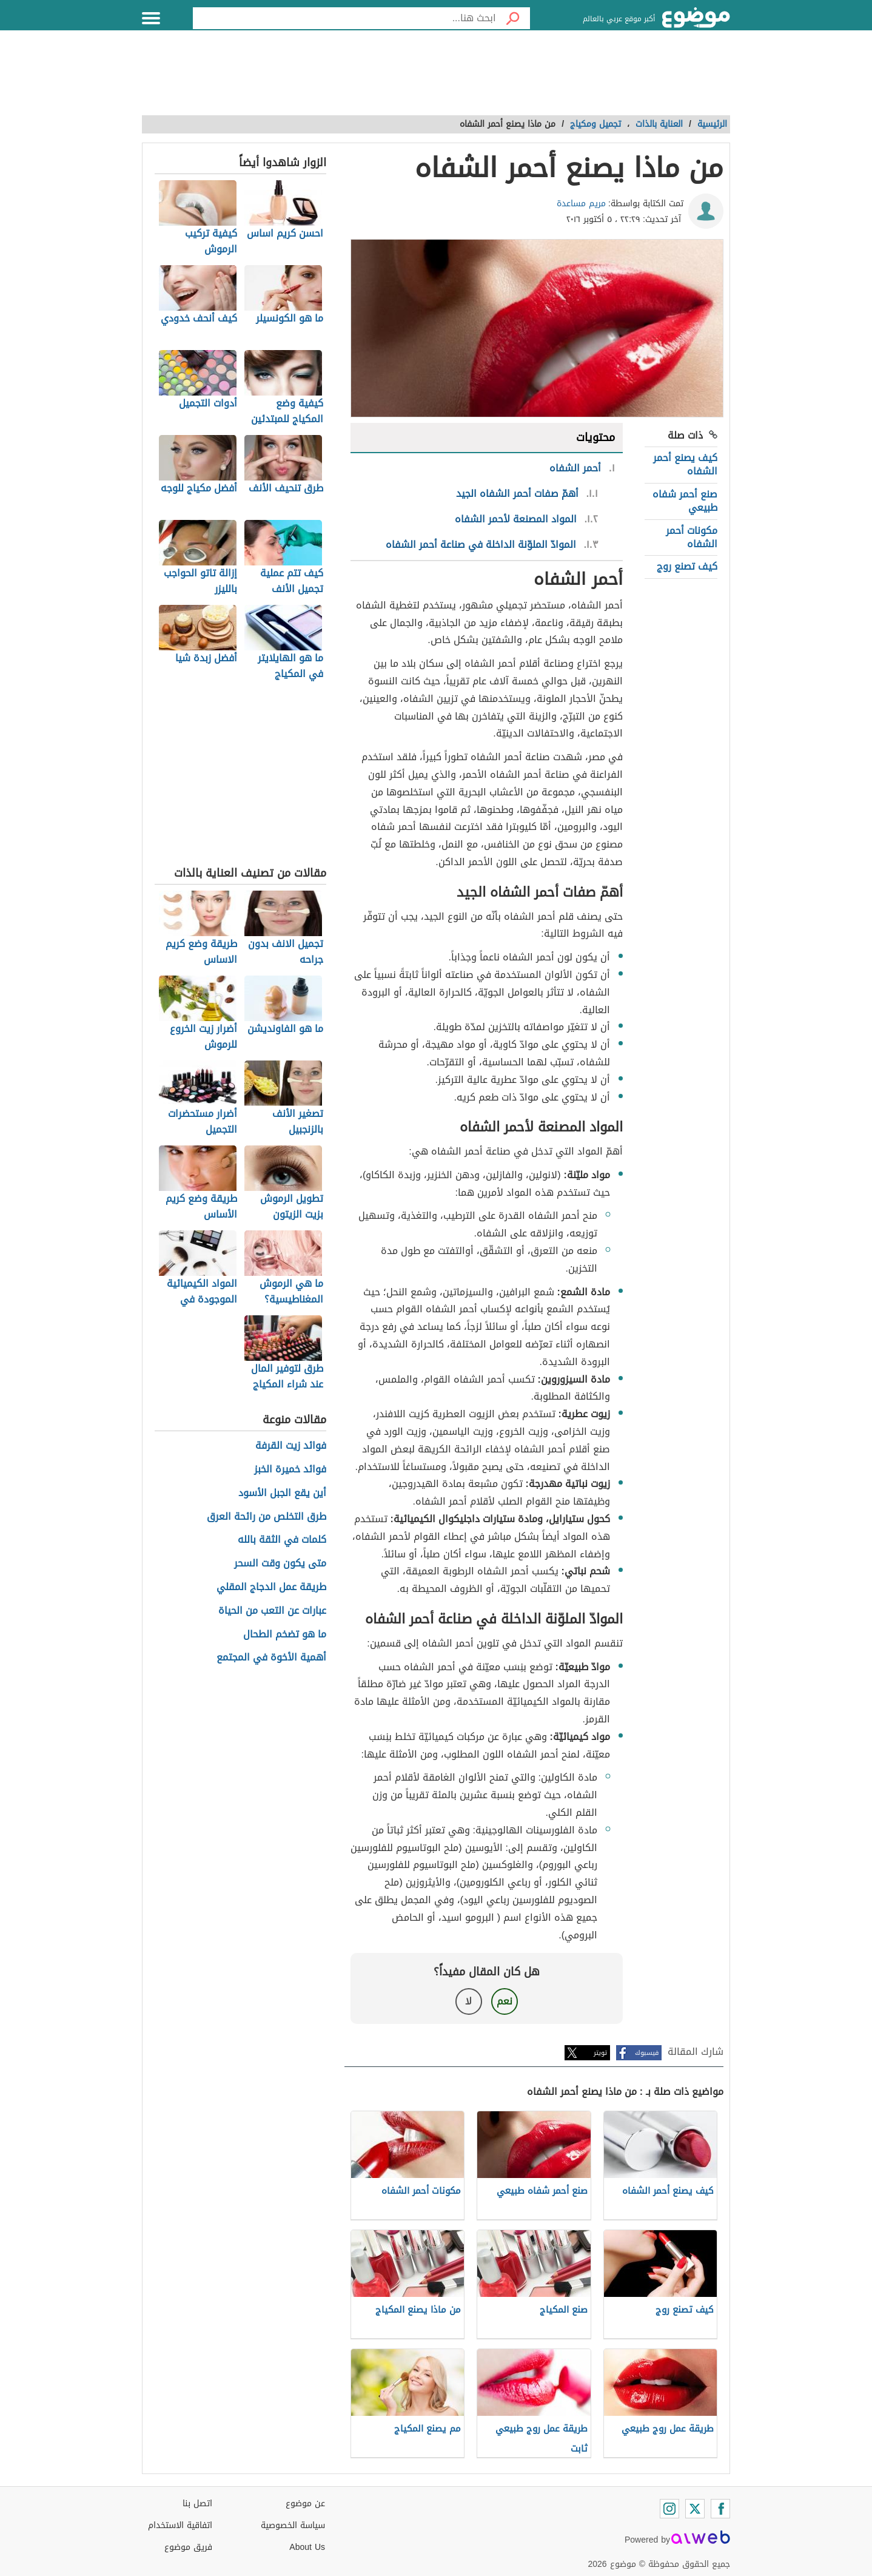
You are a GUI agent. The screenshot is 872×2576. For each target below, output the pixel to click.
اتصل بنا (197, 2503)
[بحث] (513, 18)
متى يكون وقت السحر (280, 1564)
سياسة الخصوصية (293, 2525)
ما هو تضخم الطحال (284, 1635)
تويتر (600, 2052)
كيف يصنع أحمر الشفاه (685, 464)
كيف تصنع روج (687, 566)
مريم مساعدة (581, 203)
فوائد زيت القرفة (290, 1446)
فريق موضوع (188, 2547)
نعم (504, 2001)
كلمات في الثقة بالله (282, 1540)
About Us (307, 2547)
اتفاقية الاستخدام (180, 2525)
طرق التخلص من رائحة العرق (266, 1517)
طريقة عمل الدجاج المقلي (271, 1587)
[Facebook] (720, 2508)
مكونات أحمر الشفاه (691, 537)
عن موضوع (305, 2503)
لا (468, 2001)
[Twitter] (695, 2508)
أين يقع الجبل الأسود (282, 1493)
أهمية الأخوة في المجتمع (271, 1658)
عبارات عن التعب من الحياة (272, 1611)
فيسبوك (647, 2052)
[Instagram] (669, 2508)
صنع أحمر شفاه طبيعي (684, 501)
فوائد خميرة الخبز (290, 1470)
